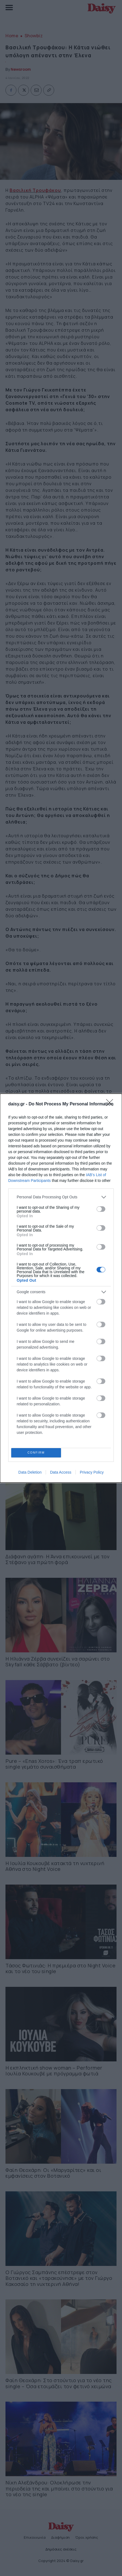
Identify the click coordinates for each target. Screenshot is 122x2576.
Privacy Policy (92, 1472)
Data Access (60, 1472)
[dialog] (61, 1288)
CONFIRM (36, 1453)
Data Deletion (30, 1472)
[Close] (111, 1104)
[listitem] (61, 1197)
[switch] (101, 1209)
